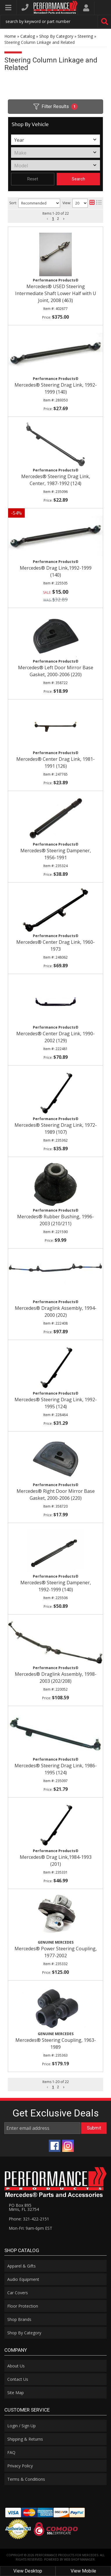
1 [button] (53, 2087)
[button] (47, 2087)
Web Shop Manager (79, 2559)
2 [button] (58, 2087)
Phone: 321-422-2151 (29, 2219)
